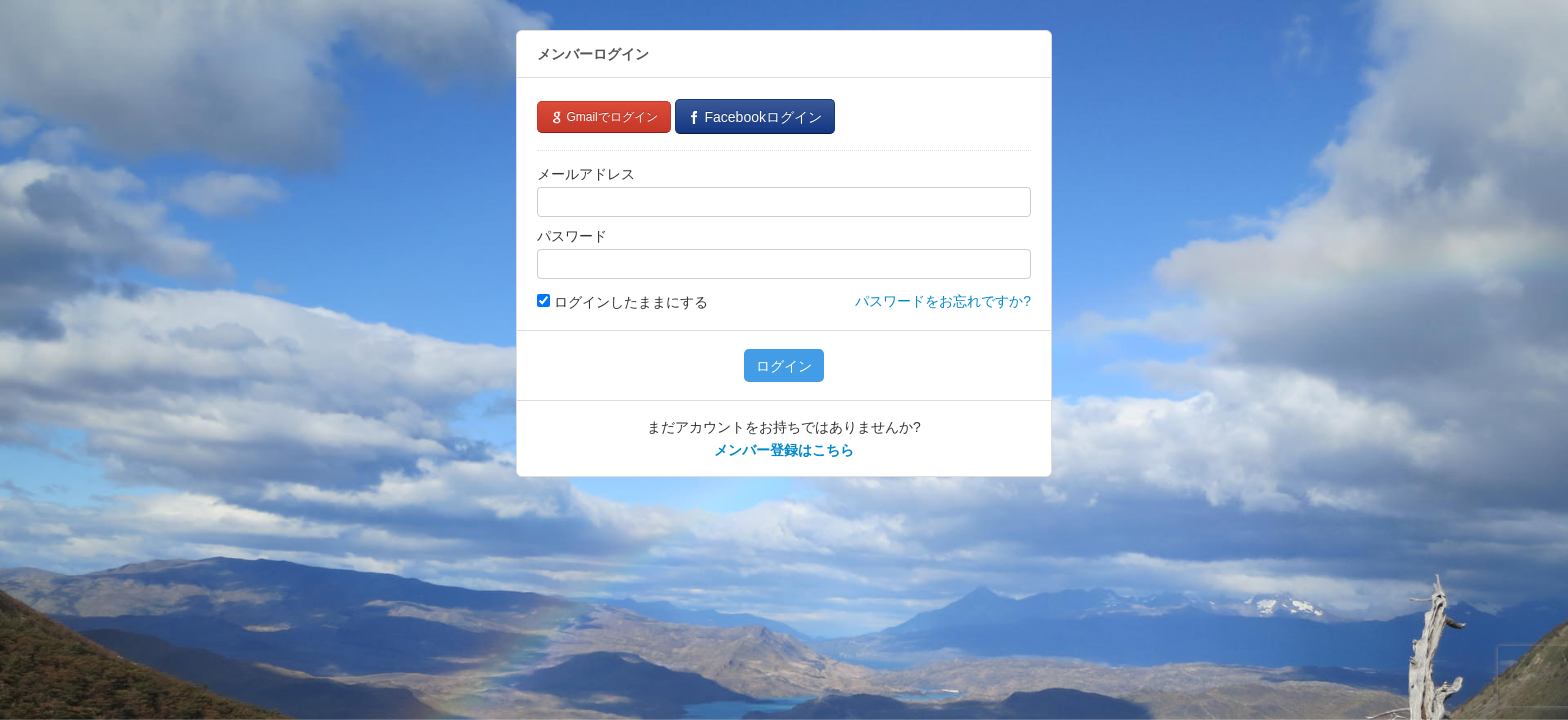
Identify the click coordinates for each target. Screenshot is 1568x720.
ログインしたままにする (622, 302)
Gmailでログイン (604, 117)
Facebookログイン (755, 117)
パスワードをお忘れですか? (943, 301)
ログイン (784, 366)
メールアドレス (586, 174)
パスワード (572, 236)
